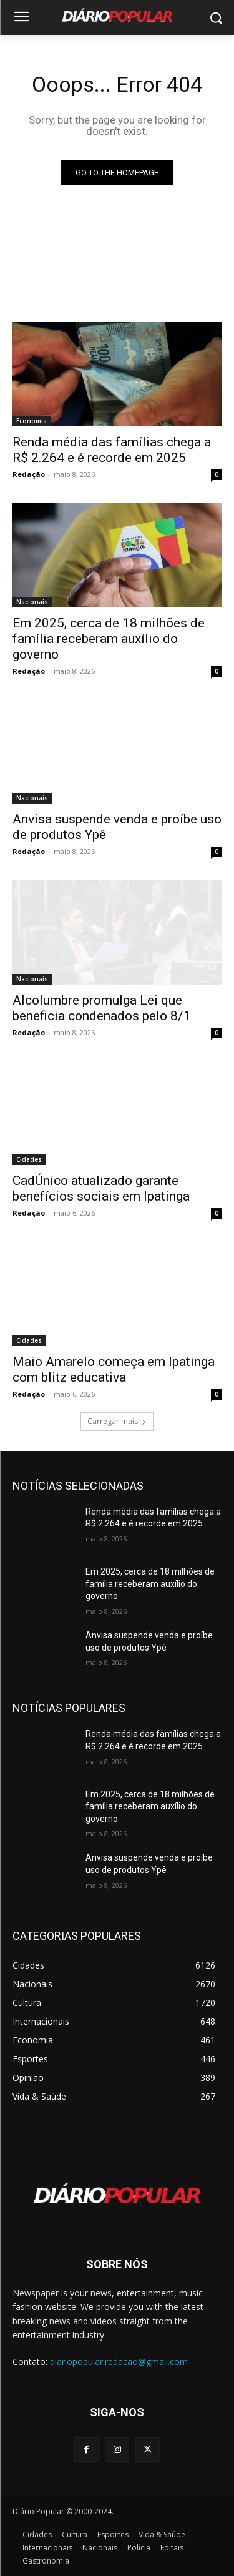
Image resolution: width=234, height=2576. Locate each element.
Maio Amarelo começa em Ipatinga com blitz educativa (113, 1369)
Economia (31, 420)
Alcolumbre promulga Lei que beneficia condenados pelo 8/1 (101, 1008)
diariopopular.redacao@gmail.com (119, 2361)
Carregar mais (117, 1421)
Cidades (29, 1159)
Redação (28, 474)
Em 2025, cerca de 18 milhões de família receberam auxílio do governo (108, 639)
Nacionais (32, 601)
